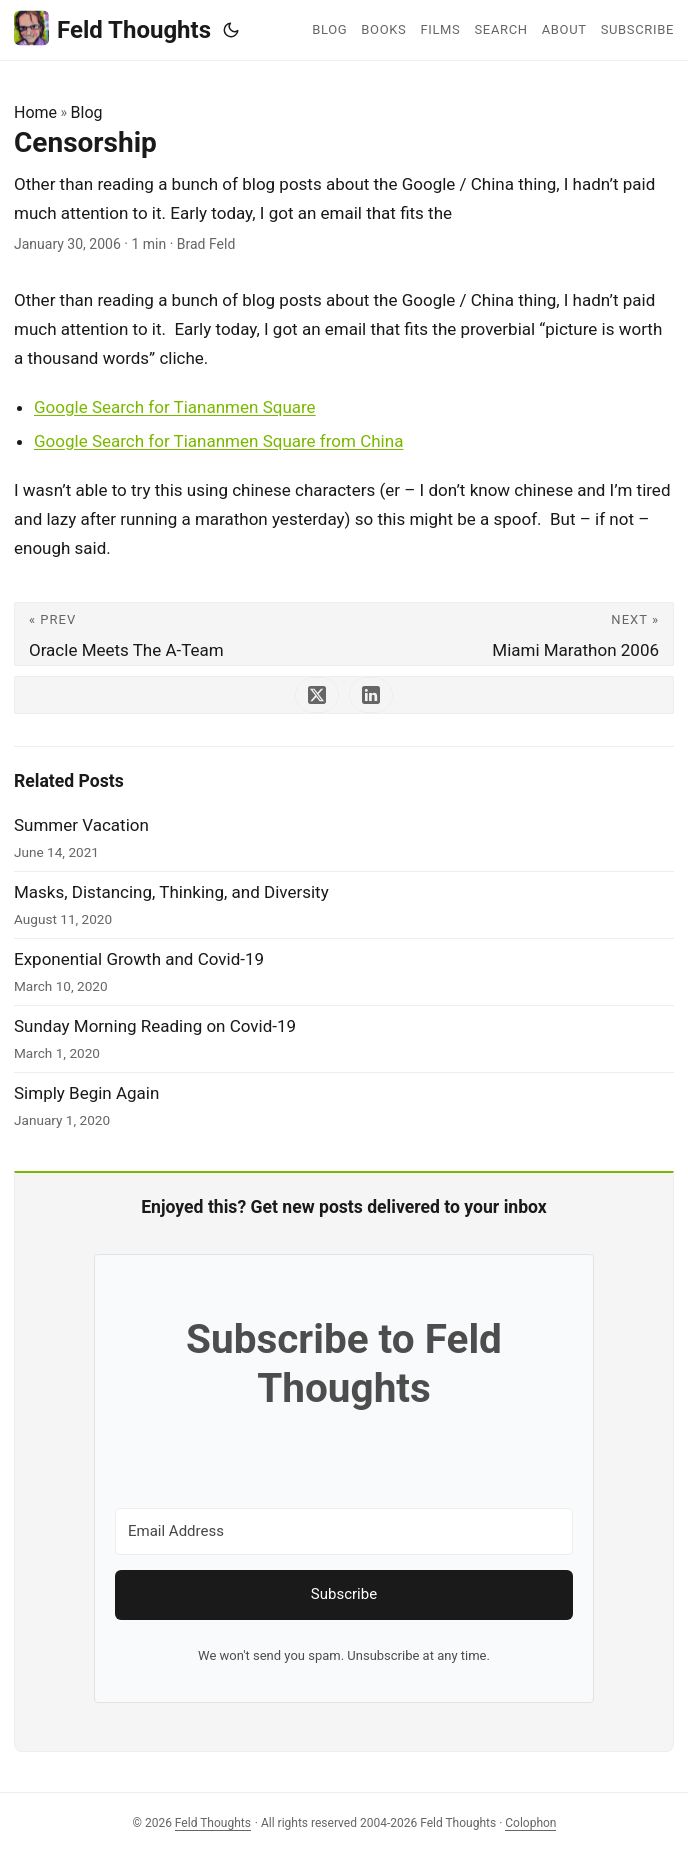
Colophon (530, 1823)
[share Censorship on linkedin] (371, 695)
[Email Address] (344, 1531)
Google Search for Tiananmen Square (175, 407)
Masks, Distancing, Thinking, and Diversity (171, 892)
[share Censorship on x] (317, 695)
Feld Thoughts (112, 28)
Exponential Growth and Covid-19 (139, 959)
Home (35, 112)
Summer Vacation (81, 825)
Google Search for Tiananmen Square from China (218, 441)
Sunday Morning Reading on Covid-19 (155, 1026)
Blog (87, 112)
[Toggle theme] (231, 30)
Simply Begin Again (86, 1093)
